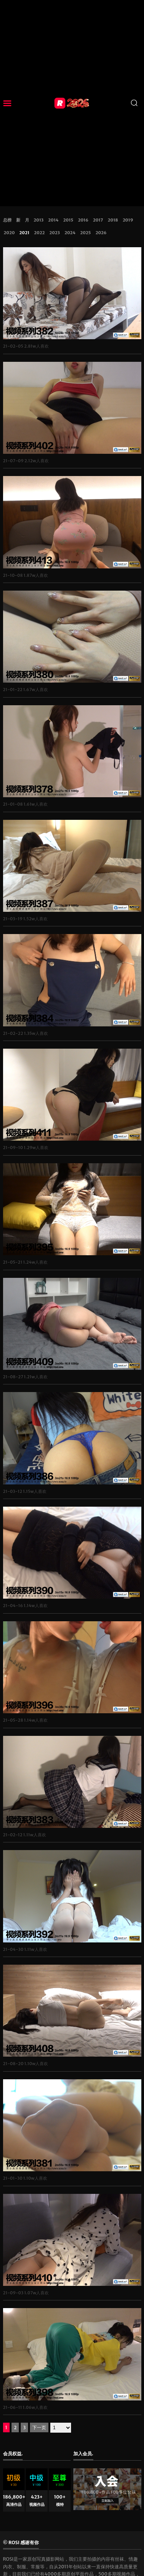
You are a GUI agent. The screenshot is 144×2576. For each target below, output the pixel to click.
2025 (85, 232)
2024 (70, 232)
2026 (101, 232)
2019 (127, 220)
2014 (53, 220)
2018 (113, 220)
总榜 (7, 220)
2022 (39, 232)
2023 (54, 232)
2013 (39, 220)
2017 (98, 220)
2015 (68, 220)
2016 (83, 220)
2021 (24, 232)
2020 (9, 232)
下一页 (39, 2427)
